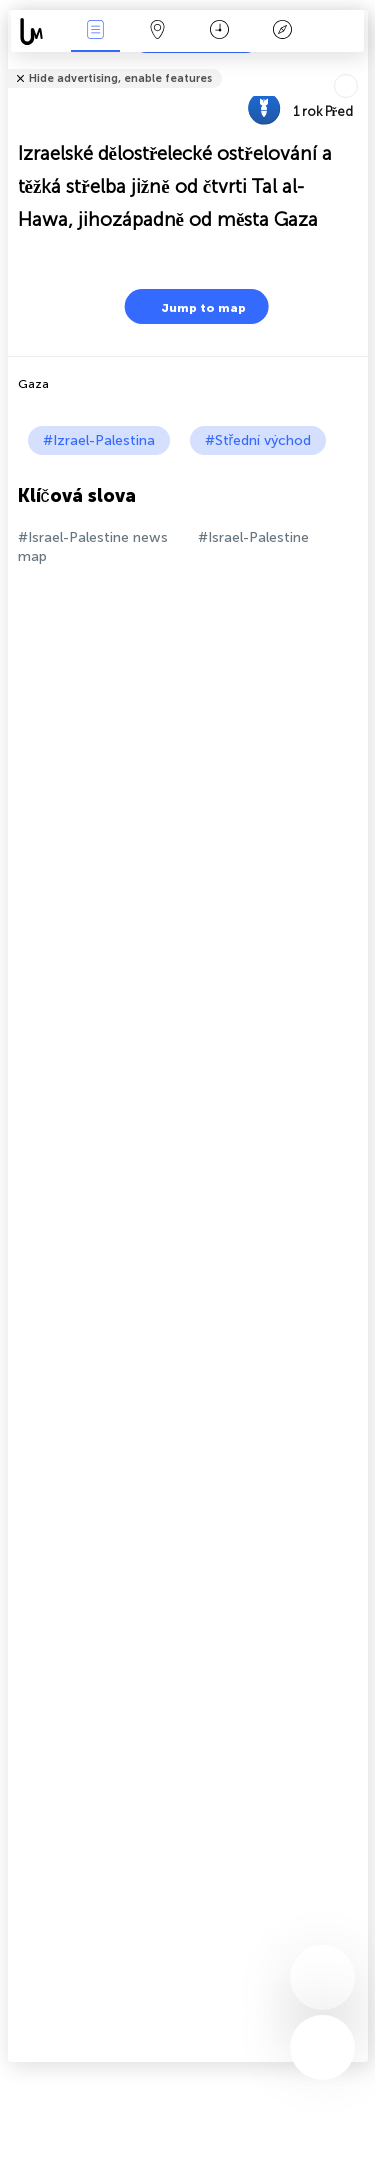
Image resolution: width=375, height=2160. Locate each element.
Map (158, 31)
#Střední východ (258, 440)
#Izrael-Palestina (99, 440)
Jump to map (191, 306)
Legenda (282, 31)
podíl (361, 65)
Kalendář (219, 31)
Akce (95, 31)
